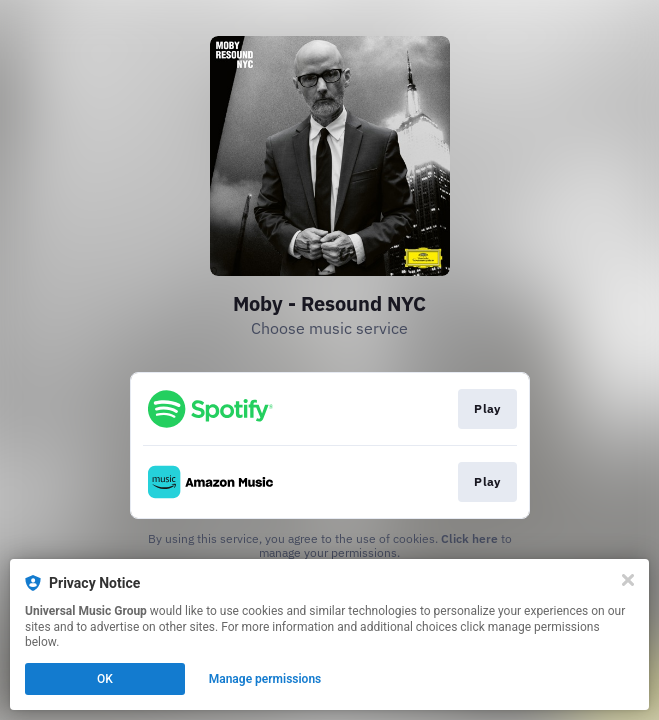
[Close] (628, 580)
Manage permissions (265, 679)
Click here (469, 538)
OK (105, 679)
